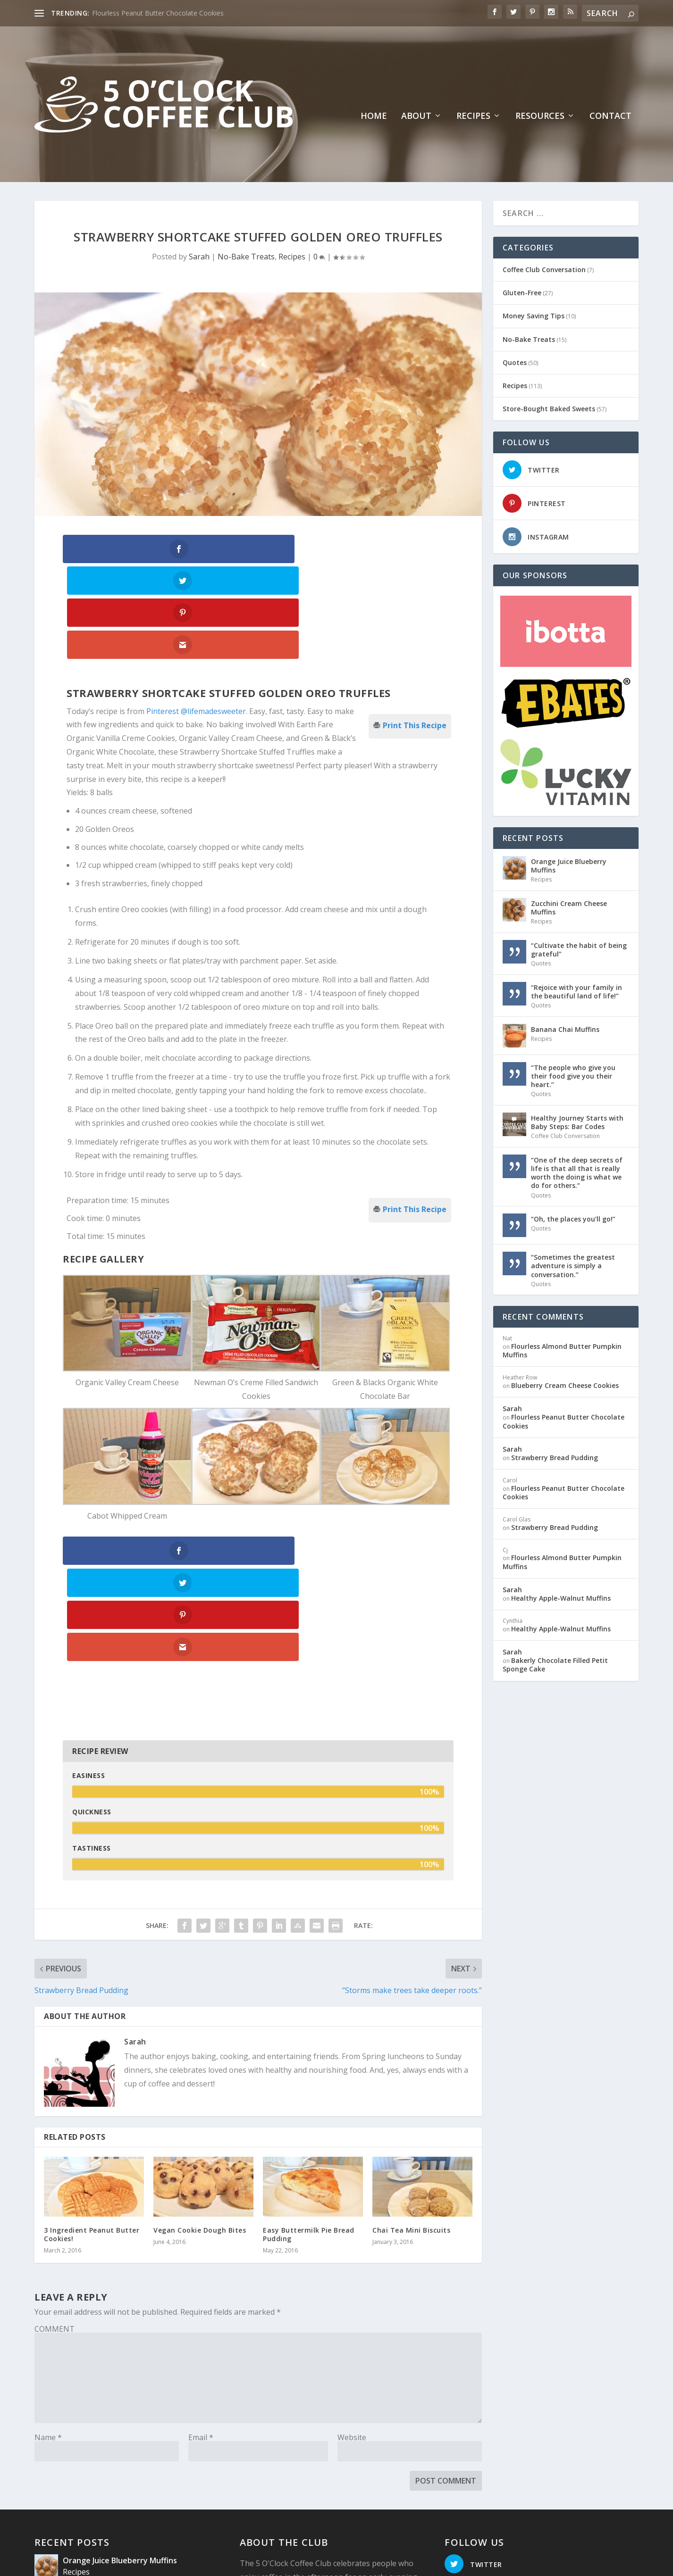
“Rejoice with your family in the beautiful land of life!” (576, 990)
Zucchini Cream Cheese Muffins (569, 906)
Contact (610, 115)
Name (48, 2244)
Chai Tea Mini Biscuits (411, 2037)
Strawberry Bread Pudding (554, 1456)
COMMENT (54, 2136)
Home (374, 115)
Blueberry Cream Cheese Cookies (565, 1383)
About (416, 115)
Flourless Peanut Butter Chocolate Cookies (158, 12)
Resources (539, 115)
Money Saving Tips (533, 314)
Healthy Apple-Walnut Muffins (561, 1596)
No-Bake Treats (246, 255)
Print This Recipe (414, 627)
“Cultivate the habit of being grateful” (579, 948)
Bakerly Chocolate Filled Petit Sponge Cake (555, 1663)
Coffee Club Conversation (544, 268)
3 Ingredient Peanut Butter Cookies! (91, 2041)
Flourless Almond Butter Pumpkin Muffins (562, 1349)
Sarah (199, 255)
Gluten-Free (522, 291)
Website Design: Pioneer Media (246, 2556)
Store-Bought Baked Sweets (549, 407)
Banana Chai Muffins (565, 1027)
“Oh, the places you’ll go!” (573, 1217)
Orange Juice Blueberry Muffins (568, 864)
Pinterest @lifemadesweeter (196, 613)
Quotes (515, 361)
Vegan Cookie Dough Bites (199, 2037)
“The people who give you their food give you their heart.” (573, 1075)
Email (200, 2244)
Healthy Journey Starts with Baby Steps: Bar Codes (577, 1121)
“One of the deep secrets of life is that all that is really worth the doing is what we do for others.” (577, 1171)
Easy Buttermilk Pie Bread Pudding (308, 2041)
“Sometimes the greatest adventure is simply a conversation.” (573, 1264)
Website (351, 2244)
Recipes (473, 115)
